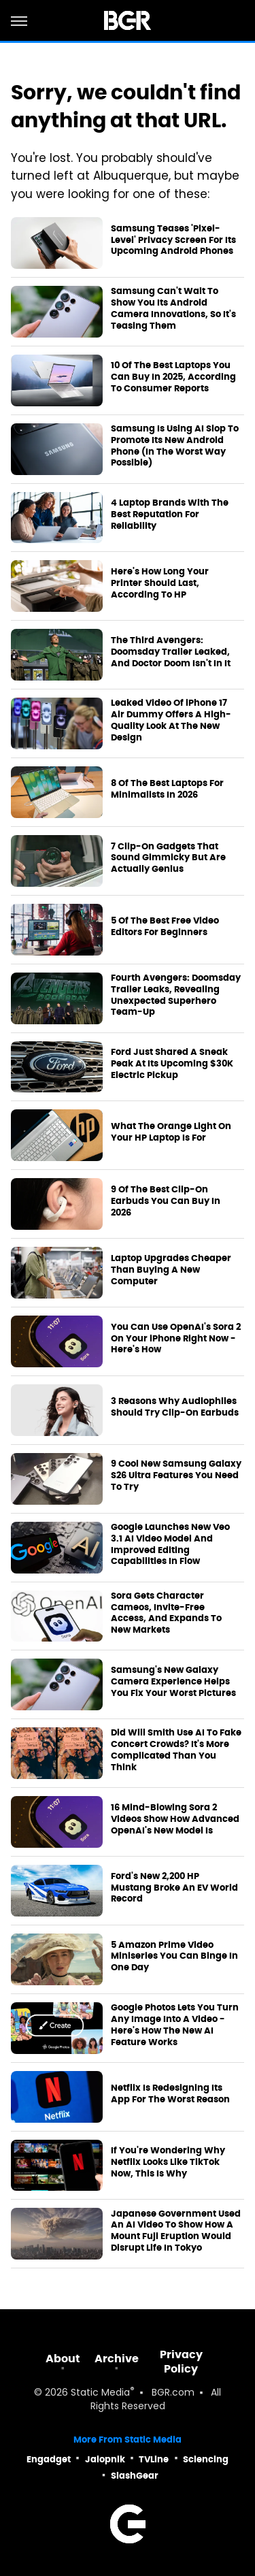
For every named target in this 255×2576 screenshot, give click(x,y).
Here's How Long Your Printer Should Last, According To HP (160, 583)
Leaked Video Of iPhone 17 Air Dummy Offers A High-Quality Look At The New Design (171, 720)
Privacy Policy (181, 2361)
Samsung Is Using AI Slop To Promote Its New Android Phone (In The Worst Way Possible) (175, 446)
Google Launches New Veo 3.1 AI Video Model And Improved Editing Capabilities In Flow (170, 1544)
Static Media (100, 2393)
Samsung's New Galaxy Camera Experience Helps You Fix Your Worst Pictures (173, 1682)
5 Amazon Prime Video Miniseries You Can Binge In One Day (174, 1957)
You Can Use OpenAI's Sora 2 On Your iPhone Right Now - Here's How (176, 1339)
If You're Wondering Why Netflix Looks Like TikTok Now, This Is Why (168, 2162)
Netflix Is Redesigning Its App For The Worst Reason (170, 2094)
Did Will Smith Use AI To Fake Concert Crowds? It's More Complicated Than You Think (176, 1750)
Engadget (49, 2459)
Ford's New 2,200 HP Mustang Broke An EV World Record (174, 1888)
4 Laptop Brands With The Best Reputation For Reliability (169, 515)
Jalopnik (105, 2459)
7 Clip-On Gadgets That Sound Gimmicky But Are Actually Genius (168, 858)
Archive (117, 2358)
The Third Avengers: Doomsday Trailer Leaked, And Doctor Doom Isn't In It (171, 652)
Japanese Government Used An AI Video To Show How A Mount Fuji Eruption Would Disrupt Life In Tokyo (176, 2231)
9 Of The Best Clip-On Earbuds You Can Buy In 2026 (165, 1201)
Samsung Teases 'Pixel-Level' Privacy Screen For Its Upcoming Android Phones (173, 240)
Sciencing (205, 2459)
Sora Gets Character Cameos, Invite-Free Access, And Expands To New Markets (166, 1613)
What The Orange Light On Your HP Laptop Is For (171, 1132)
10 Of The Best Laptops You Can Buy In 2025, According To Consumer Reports (173, 377)
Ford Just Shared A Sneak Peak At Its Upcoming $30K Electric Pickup (172, 1064)
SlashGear (134, 2475)
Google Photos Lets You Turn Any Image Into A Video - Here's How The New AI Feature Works (175, 2025)
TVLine (154, 2459)
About (63, 2358)
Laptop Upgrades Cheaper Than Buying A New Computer (171, 1270)
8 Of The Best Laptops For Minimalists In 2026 (167, 789)
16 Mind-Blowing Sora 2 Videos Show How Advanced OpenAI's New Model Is (175, 1819)
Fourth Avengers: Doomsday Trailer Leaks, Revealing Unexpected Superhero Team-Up (176, 995)
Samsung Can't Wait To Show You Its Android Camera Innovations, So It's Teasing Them (173, 308)
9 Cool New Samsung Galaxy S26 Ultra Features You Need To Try (176, 1475)
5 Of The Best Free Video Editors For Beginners (165, 926)
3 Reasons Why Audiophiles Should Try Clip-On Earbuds (175, 1407)
